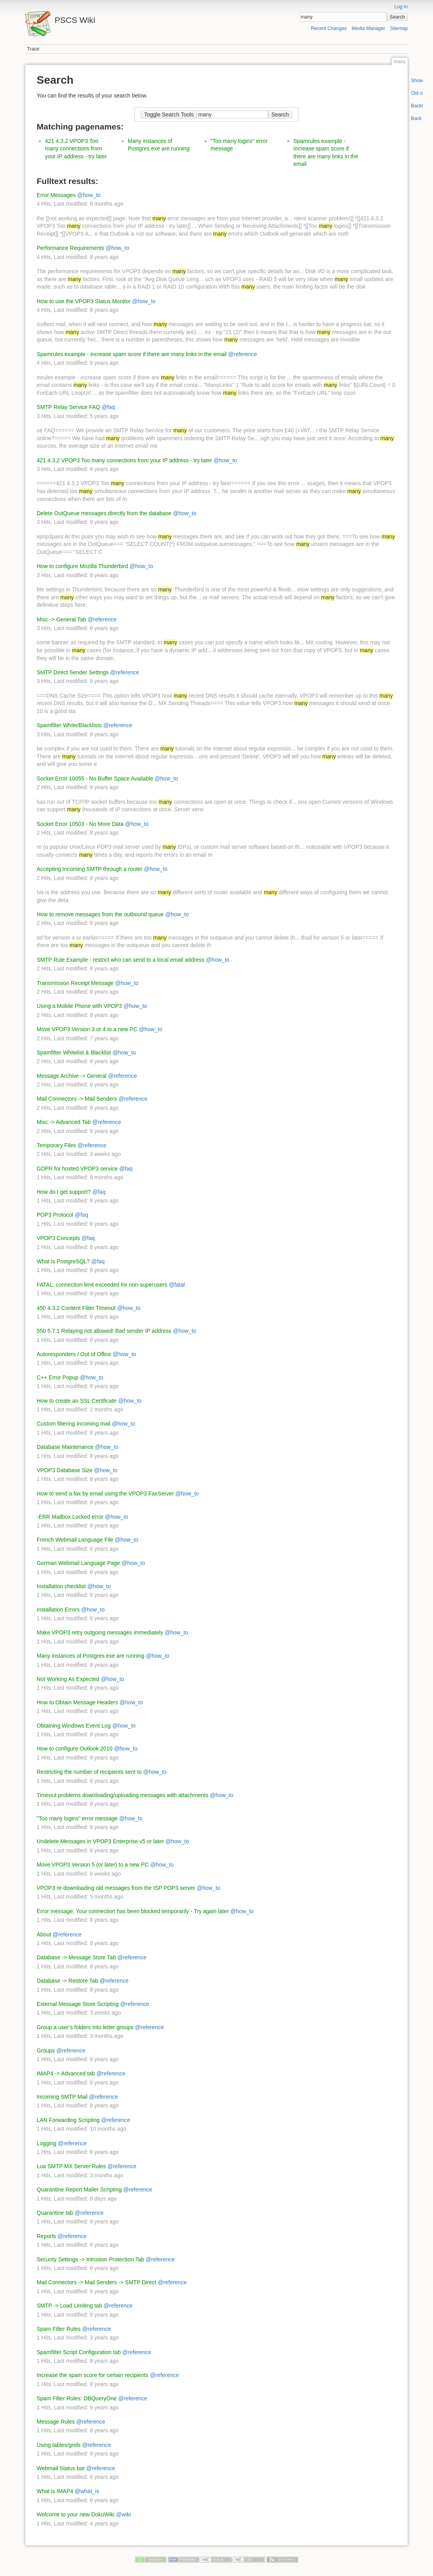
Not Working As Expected (68, 1679)
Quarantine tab (55, 2213)
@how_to (89, 195)
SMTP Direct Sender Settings (73, 672)
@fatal (177, 1284)
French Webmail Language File (75, 1540)
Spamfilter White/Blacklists (69, 725)
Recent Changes (329, 28)
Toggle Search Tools (169, 114)
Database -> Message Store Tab (76, 1957)
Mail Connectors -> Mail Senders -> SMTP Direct (96, 2282)
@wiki (123, 2514)
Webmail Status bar (61, 2468)
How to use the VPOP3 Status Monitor (84, 301)
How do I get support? (64, 1192)
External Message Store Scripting (78, 2004)
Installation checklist (61, 1586)
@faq (108, 407)
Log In (401, 6)
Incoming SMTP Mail (62, 2097)
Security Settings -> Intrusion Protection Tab (90, 2259)
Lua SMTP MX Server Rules (71, 2166)
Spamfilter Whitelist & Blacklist (74, 1052)
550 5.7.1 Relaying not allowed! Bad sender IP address (104, 1331)
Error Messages (56, 195)
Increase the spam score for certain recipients (92, 2375)
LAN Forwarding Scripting (68, 2120)
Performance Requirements (70, 248)
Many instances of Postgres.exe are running (90, 1656)
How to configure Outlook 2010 (74, 1748)
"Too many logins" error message (77, 1818)
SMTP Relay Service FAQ (68, 407)
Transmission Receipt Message (75, 983)
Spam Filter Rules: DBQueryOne (77, 2398)
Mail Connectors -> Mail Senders (77, 1099)
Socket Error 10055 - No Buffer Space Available (95, 778)
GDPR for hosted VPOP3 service (77, 1168)
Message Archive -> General (71, 1076)
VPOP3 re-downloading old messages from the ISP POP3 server (116, 1888)
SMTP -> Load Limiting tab (69, 2305)
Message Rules (56, 2421)
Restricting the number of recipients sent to (89, 1772)
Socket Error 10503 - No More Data (80, 824)
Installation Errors (58, 1609)
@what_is (87, 2491)
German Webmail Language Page (78, 1563)
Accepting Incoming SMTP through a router (89, 869)
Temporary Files (56, 1145)
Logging (46, 2143)
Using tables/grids (58, 2445)
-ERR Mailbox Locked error (70, 1517)
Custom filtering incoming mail (73, 1423)
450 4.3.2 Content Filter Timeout (76, 1308)
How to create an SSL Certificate (77, 1401)
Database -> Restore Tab (67, 1980)
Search (397, 17)
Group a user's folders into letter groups (85, 2027)
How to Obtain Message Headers (77, 1702)
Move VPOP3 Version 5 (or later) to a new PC (93, 1864)
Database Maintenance (65, 1447)
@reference (242, 354)
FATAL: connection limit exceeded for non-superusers (102, 1284)
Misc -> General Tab (61, 619)
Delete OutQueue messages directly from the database (104, 513)
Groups (46, 2050)
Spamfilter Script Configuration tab (79, 2352)
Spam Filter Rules (58, 2329)
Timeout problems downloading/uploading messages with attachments (122, 1795)
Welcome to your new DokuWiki (75, 2514)
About (44, 1934)
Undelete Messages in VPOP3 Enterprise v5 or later (100, 1841)
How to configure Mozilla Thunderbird (82, 566)
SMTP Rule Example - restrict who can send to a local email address (120, 960)
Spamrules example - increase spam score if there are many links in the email (132, 354)
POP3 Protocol (55, 1215)
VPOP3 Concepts (58, 1238)
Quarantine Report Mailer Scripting (79, 2189)
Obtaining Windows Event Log (74, 1725)
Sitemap (399, 28)
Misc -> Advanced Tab (64, 1122)
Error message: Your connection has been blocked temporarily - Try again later (133, 1911)
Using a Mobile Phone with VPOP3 (79, 1006)
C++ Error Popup (57, 1377)
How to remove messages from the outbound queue (100, 914)
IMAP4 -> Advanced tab (66, 2073)
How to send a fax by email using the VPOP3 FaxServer (105, 1493)
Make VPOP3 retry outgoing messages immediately (100, 1632)
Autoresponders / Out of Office (74, 1354)
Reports (46, 2236)
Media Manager (368, 28)
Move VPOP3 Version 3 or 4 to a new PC (87, 1029)
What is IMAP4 (55, 2491)
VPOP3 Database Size (65, 1470)
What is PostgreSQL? (63, 1261)
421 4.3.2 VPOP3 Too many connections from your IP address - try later (76, 148)
